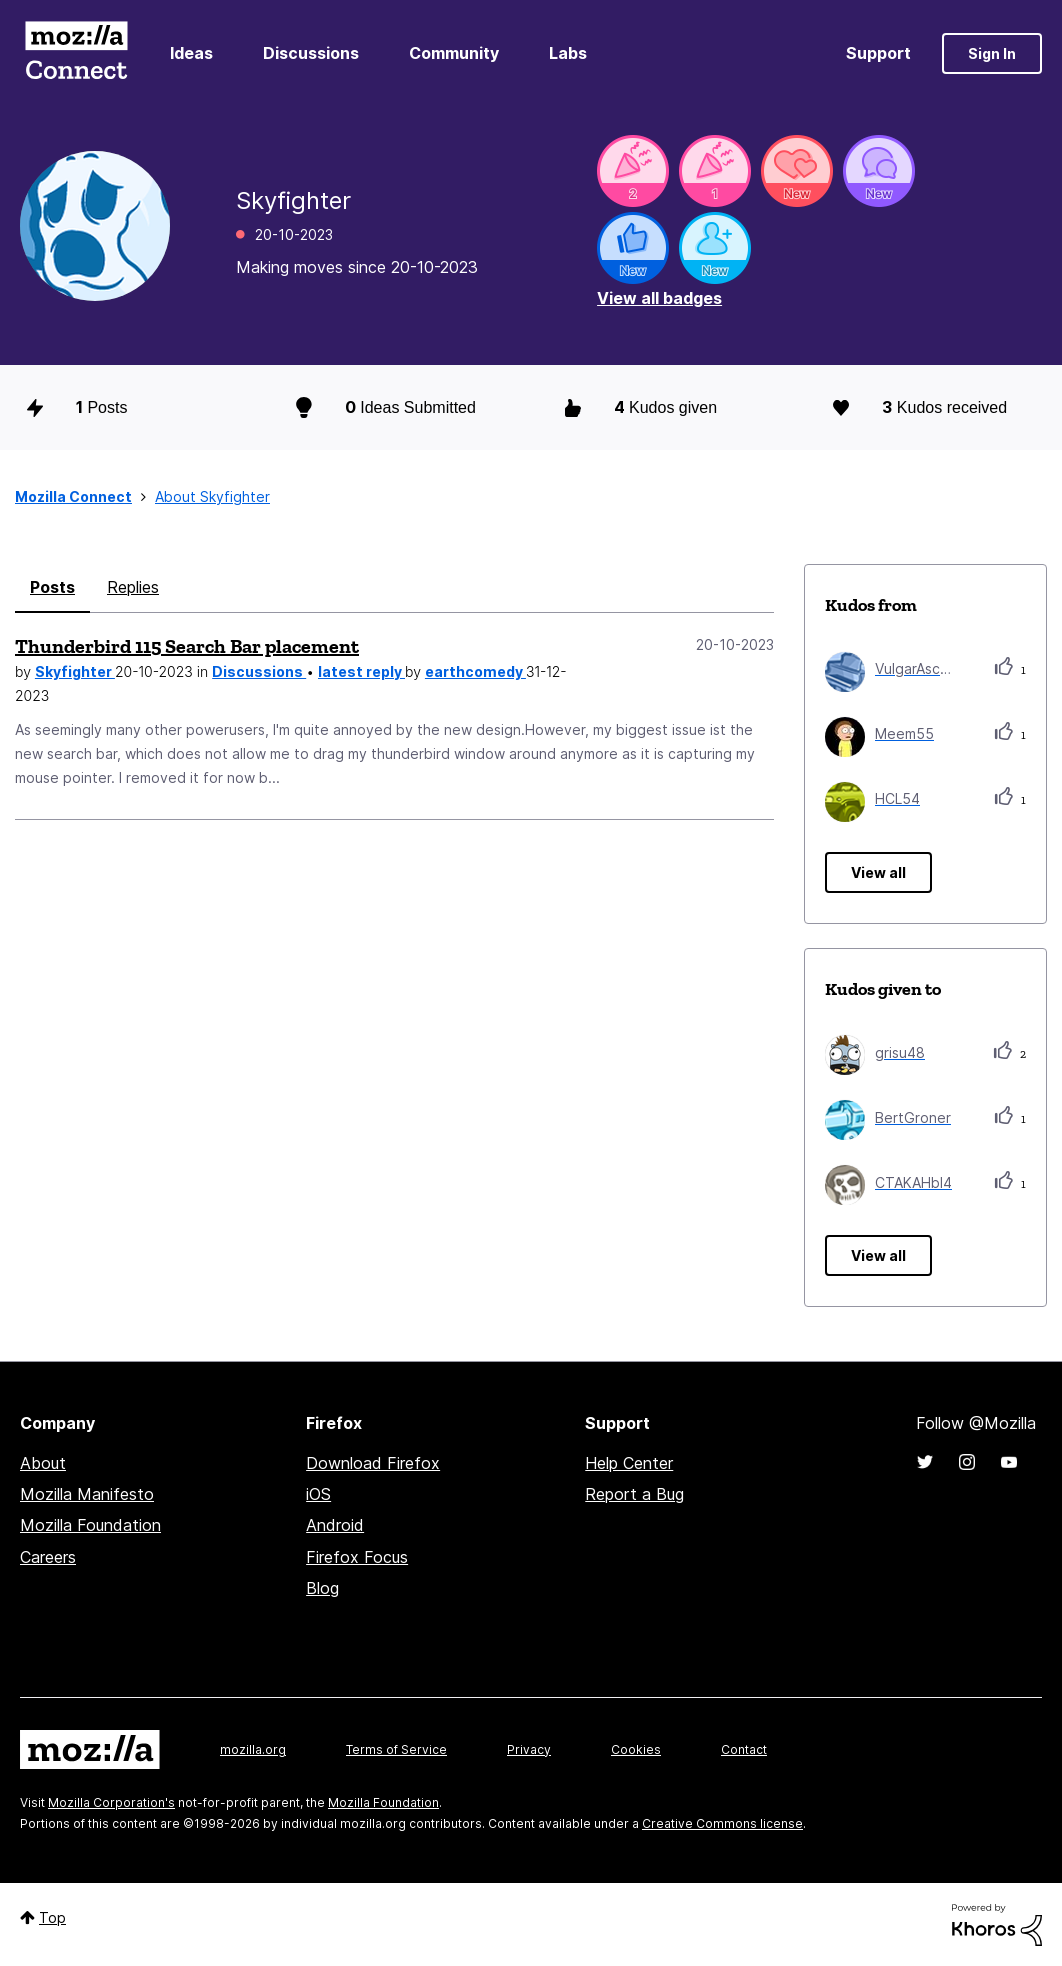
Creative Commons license (722, 1823)
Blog (322, 1588)
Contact (744, 1749)
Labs (568, 53)
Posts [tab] (52, 587)
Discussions (311, 53)
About (43, 1463)
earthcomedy (475, 671)
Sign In (992, 53)
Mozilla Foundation (90, 1525)
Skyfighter (75, 671)
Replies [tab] (133, 587)
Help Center (629, 1463)
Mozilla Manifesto (87, 1494)
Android (335, 1525)
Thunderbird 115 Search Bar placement (187, 646)
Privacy (529, 1749)
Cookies (636, 1749)
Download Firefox (373, 1463)
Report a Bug (634, 1494)
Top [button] (52, 1917)
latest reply (361, 671)
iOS (318, 1494)
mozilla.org (253, 1749)
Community (454, 53)
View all (878, 872)
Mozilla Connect (76, 53)
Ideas (191, 53)
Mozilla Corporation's (111, 1802)
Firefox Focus (357, 1557)
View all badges (659, 298)
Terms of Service (396, 1749)
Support (878, 53)
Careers (48, 1557)
